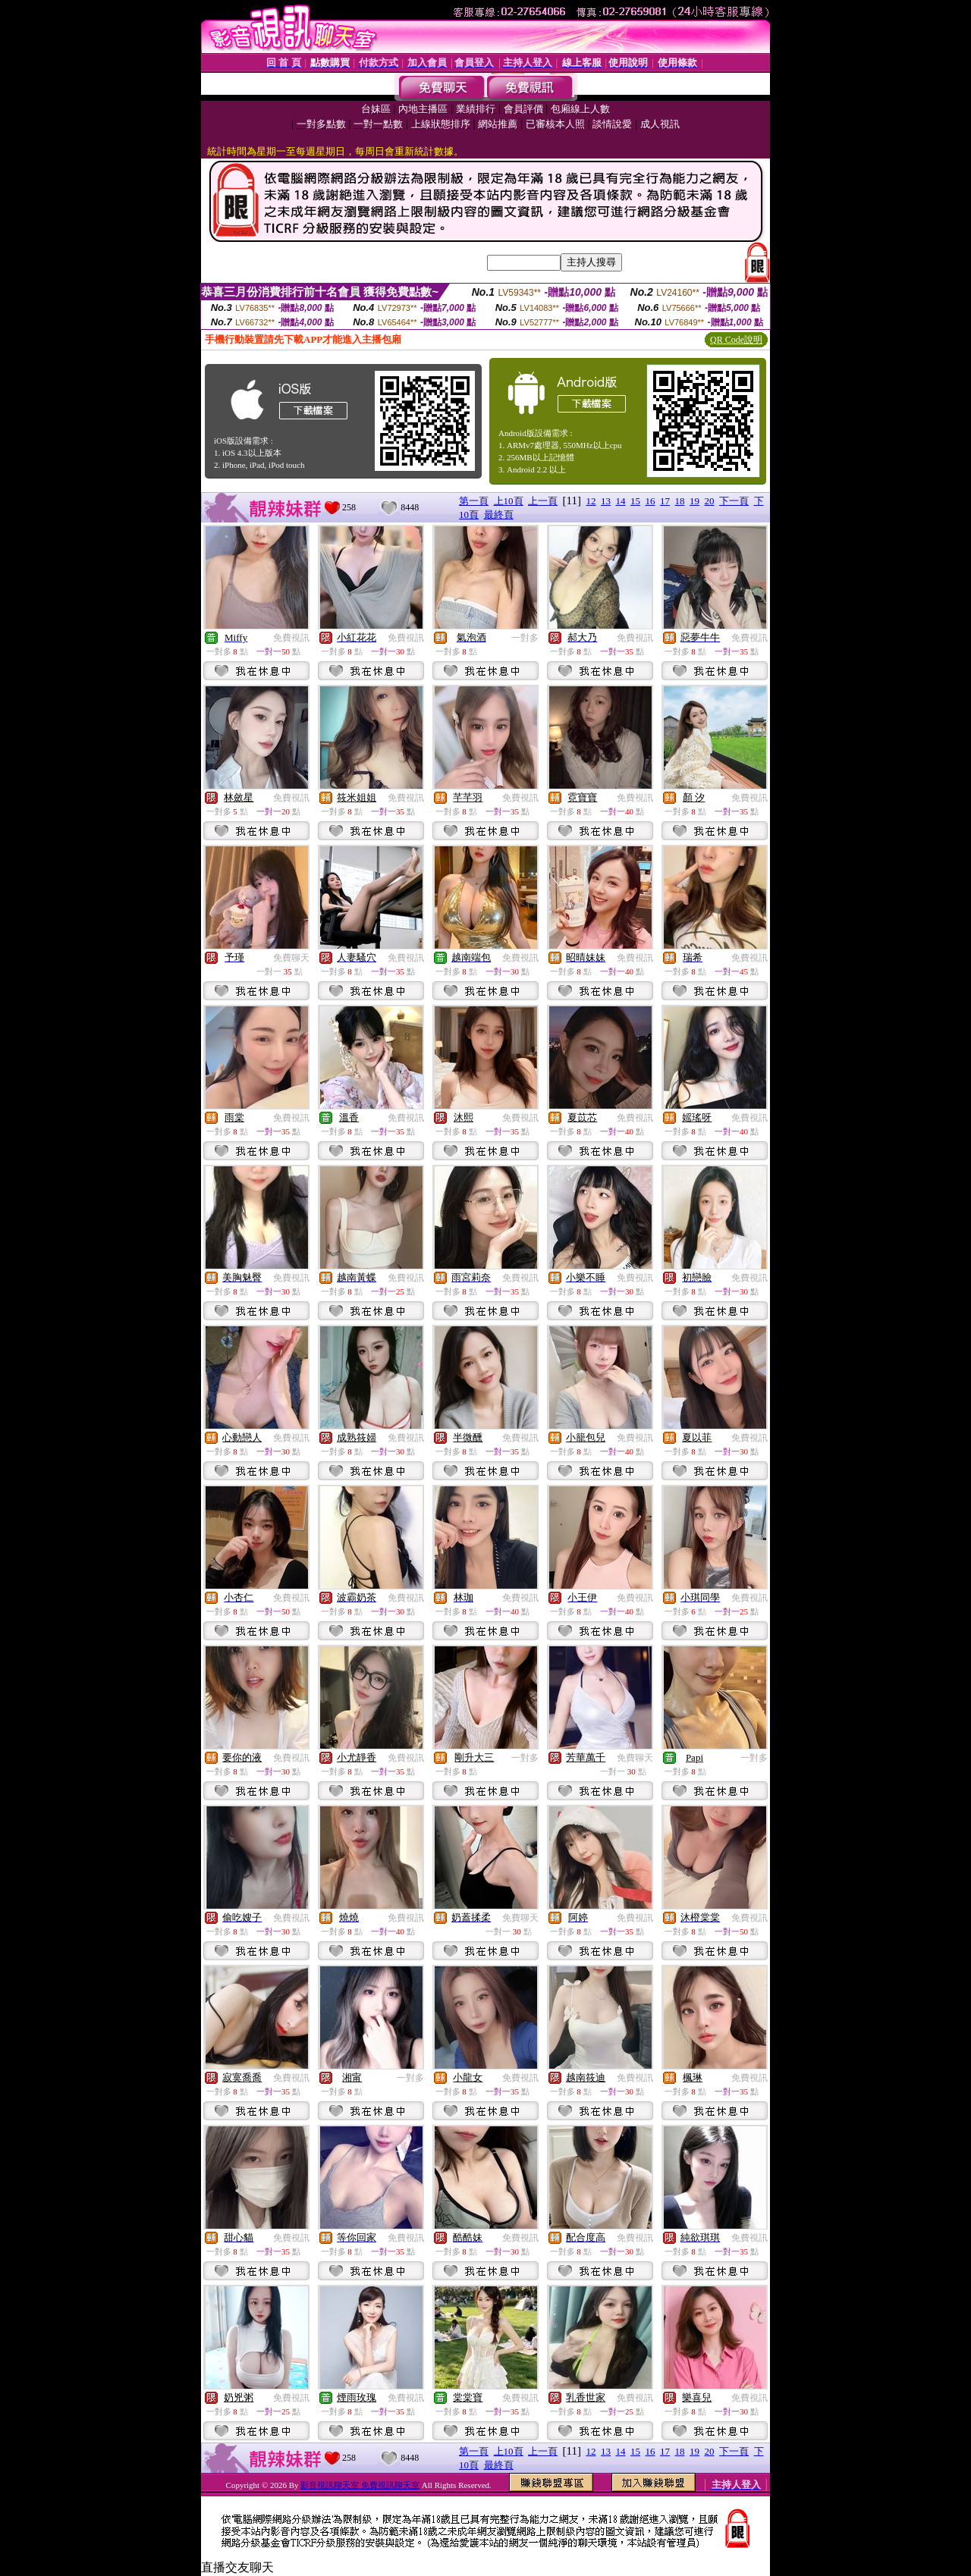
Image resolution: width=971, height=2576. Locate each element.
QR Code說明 (736, 339)
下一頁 (734, 501)
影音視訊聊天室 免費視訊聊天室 (360, 2485)
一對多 (525, 637)
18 (680, 501)
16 (650, 501)
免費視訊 (291, 637)
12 (591, 501)
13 (606, 501)
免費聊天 (291, 957)
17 (665, 501)
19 (694, 501)
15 (635, 501)
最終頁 (499, 514)
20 (710, 501)
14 (621, 501)
